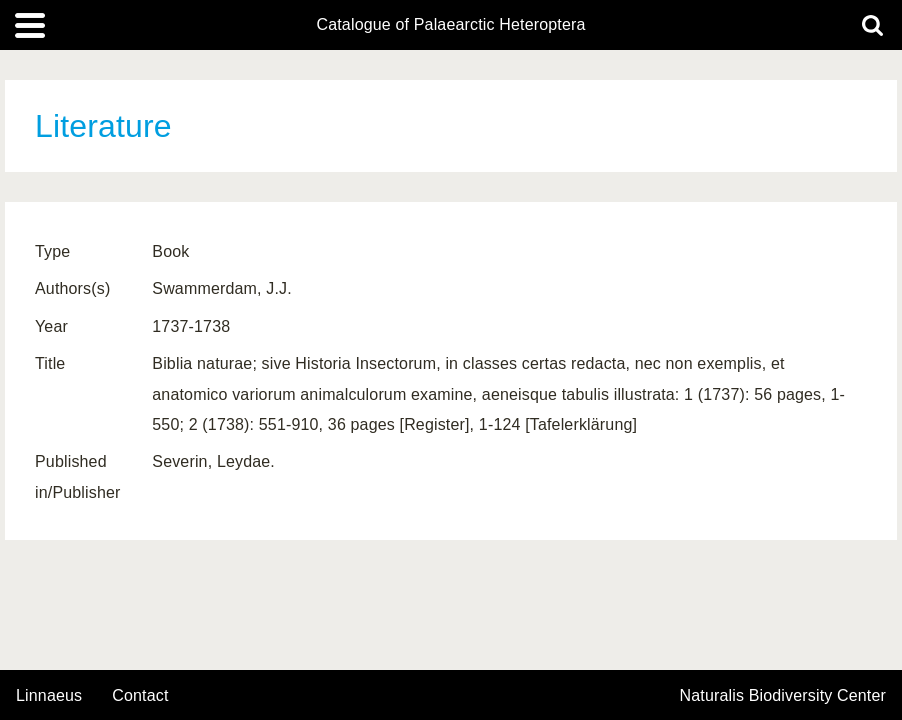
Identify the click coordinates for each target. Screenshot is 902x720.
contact (140, 695)
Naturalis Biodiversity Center (783, 696)
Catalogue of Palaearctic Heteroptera (450, 25)
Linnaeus (49, 696)
